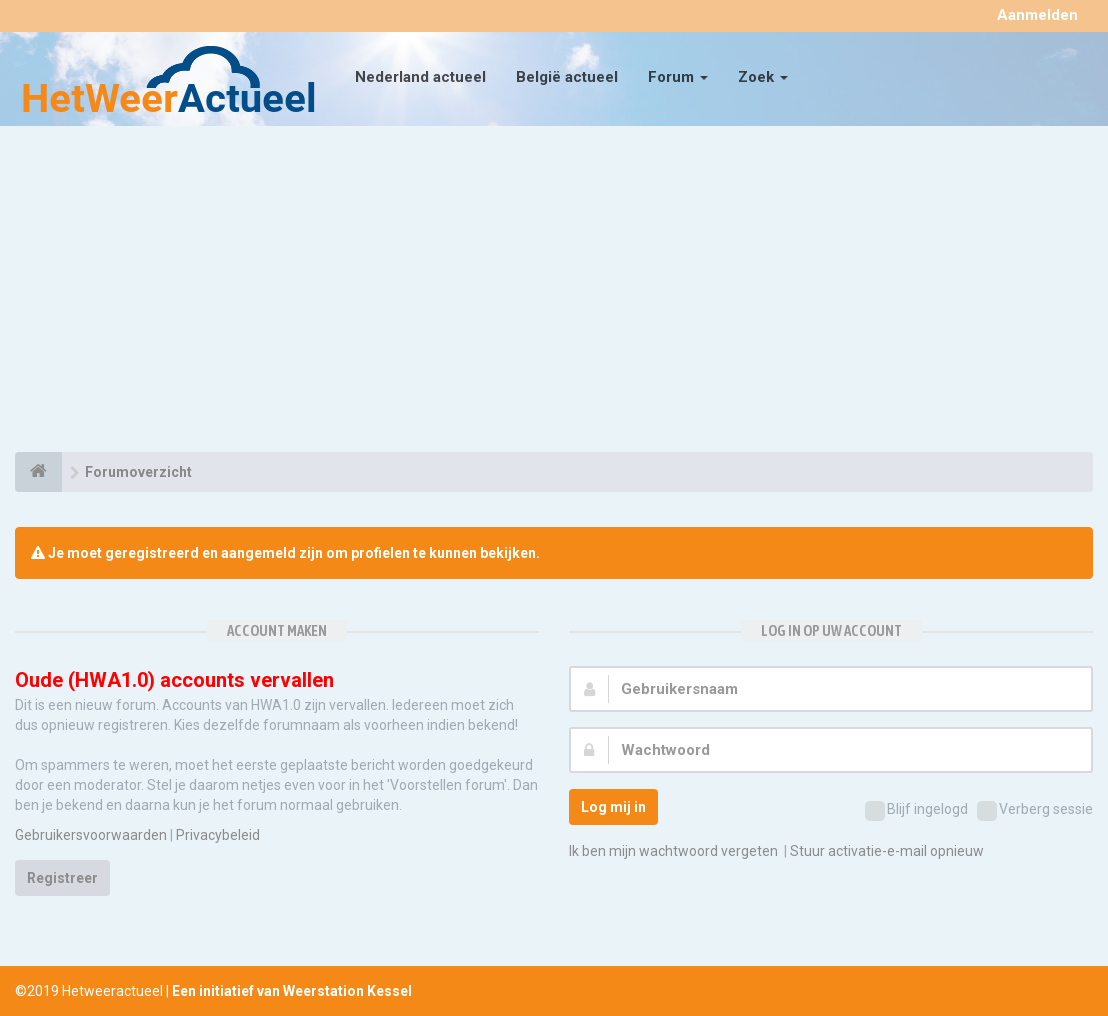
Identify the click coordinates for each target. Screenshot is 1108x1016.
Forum (678, 77)
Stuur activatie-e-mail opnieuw (887, 851)
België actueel (567, 77)
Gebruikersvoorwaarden (91, 835)
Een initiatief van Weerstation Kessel (292, 991)
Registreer (62, 878)
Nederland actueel (420, 77)
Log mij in (613, 807)
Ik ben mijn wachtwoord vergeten (673, 851)
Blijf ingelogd (916, 811)
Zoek (763, 77)
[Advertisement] (554, 292)
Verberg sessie (1035, 811)
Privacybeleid (218, 835)
